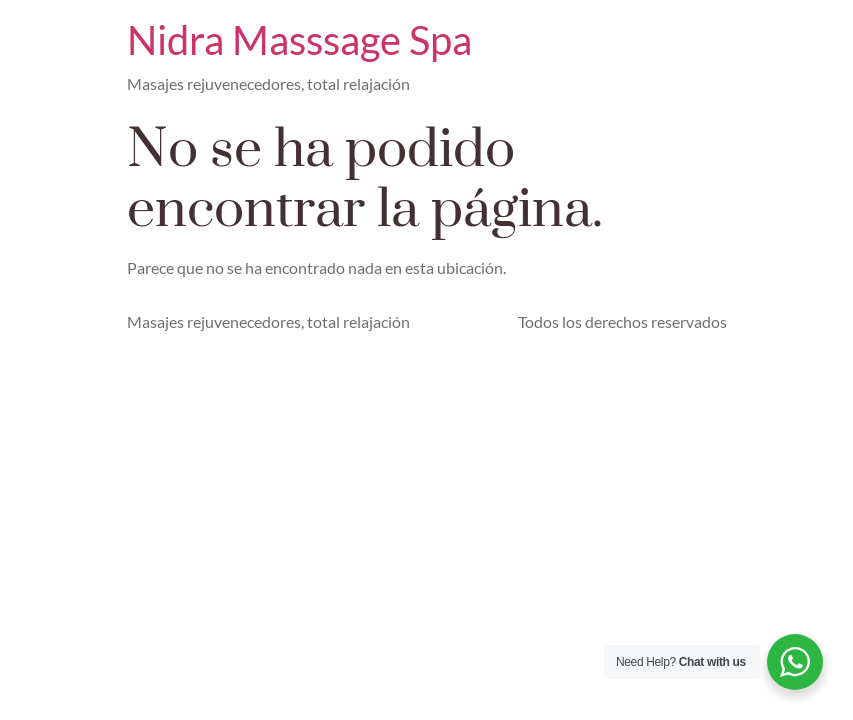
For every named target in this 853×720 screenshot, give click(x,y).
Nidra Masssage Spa (299, 40)
